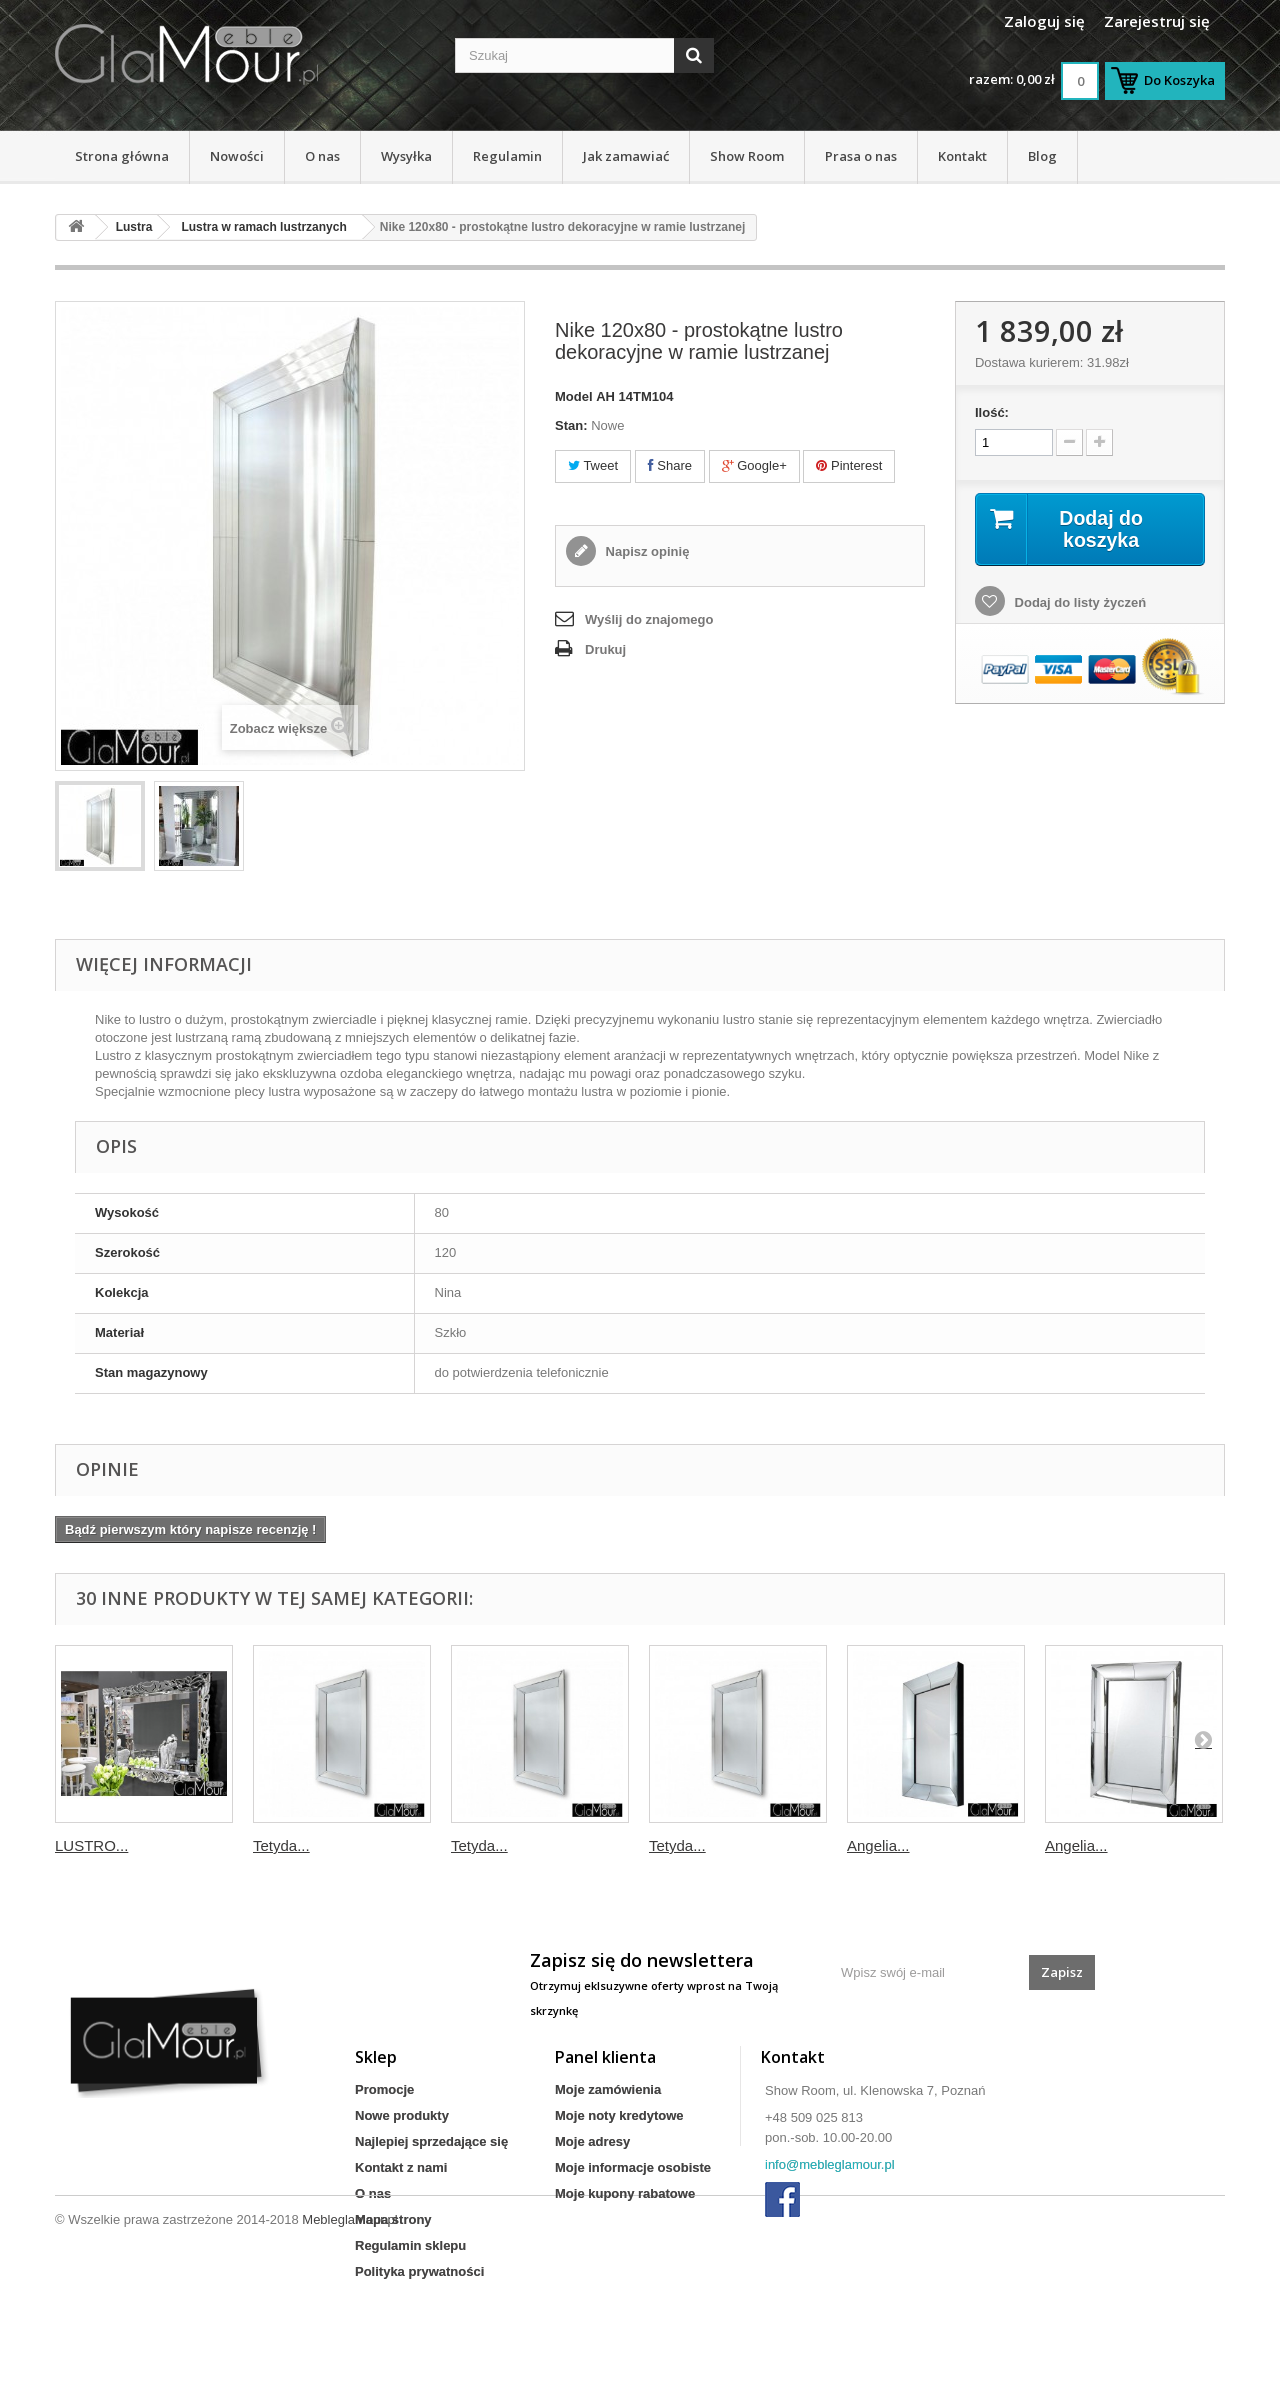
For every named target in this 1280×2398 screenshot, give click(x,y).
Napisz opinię (645, 551)
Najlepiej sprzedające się (431, 2141)
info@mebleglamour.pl (830, 2164)
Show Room (747, 156)
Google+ (754, 465)
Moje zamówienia (608, 2089)
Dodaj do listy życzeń (1078, 603)
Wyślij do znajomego (649, 619)
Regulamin (507, 156)
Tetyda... (281, 1845)
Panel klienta (605, 2057)
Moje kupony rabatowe (625, 2193)
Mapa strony (393, 2219)
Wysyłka (406, 156)
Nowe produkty (402, 2115)
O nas (322, 156)
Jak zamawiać (626, 156)
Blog (1042, 156)
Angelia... (878, 1845)
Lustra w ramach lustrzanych (263, 227)
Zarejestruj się (1157, 21)
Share (670, 465)
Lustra (134, 227)
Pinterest (849, 465)
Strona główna (122, 156)
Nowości (237, 156)
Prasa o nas (861, 156)
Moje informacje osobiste (633, 2167)
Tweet (593, 465)
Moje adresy (592, 2141)
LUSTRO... (91, 1845)
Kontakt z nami (401, 2167)
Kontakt (962, 156)
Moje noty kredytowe (619, 2115)
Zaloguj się (1044, 21)
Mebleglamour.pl (349, 2343)
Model (574, 396)
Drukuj (605, 649)
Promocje (384, 2089)
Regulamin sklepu (410, 2245)
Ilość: (992, 412)
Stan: (571, 425)
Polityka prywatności (419, 2271)
